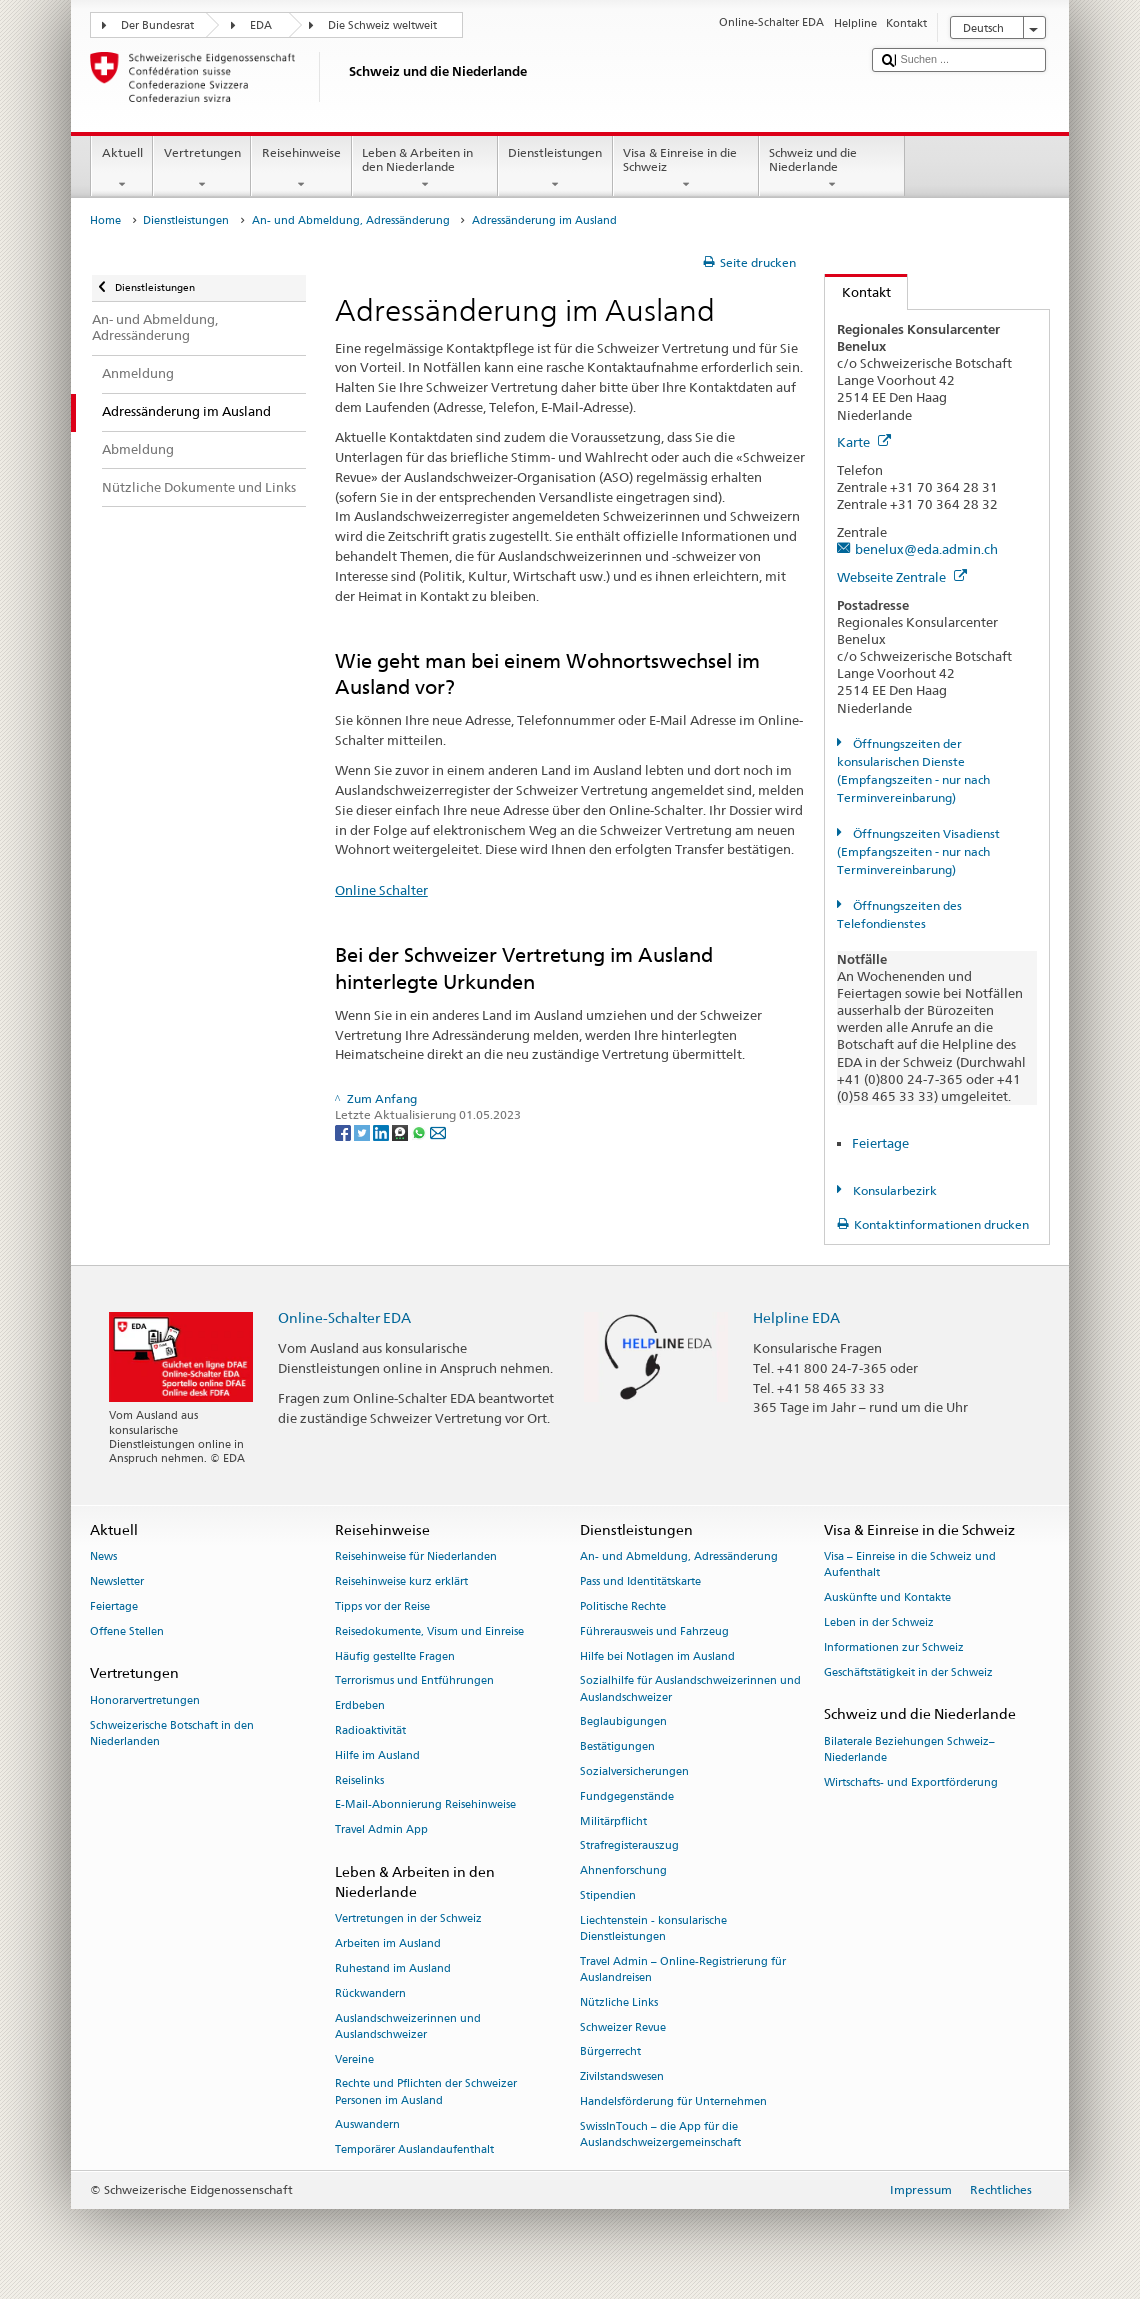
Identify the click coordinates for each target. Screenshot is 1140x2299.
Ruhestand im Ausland (393, 1968)
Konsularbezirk (893, 1190)
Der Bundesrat (157, 25)
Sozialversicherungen (634, 1771)
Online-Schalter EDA (344, 1317)
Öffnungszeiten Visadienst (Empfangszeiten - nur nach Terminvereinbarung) (918, 851)
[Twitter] (363, 1131)
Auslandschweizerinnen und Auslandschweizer (408, 2026)
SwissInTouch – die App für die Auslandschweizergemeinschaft (660, 2134)
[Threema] (401, 1131)
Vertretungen (202, 169)
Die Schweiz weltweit (382, 25)
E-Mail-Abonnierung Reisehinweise (425, 1805)
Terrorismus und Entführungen (414, 1681)
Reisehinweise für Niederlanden (416, 1557)
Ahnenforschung (623, 1871)
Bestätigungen (617, 1747)
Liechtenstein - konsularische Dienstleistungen (653, 1928)
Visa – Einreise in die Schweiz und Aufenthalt (910, 1565)
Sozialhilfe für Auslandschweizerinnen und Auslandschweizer (690, 1689)
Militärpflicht (613, 1821)
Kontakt (858, 292)
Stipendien (608, 1895)
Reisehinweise (301, 169)
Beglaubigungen (623, 1722)
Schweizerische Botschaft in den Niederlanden (172, 1733)
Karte (864, 442)
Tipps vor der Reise (382, 1606)
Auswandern (367, 2125)
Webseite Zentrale (902, 577)
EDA (261, 25)
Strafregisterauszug (629, 1846)
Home (105, 220)
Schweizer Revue (623, 2027)
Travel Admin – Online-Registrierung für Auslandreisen (683, 1969)
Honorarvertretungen (145, 1700)
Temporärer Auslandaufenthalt (414, 2150)
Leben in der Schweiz (879, 1622)
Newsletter (117, 1581)
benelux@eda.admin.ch (926, 549)
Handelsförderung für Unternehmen (673, 2101)
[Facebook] (344, 1131)
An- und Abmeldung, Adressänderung (351, 220)
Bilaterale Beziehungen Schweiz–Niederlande (909, 1749)
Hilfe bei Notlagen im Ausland (657, 1656)
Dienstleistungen (555, 169)
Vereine (354, 2059)
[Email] (438, 1131)
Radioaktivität (370, 1730)
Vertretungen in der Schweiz (408, 1919)
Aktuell (122, 169)
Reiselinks (359, 1780)
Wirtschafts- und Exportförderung (911, 1782)
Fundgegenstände (627, 1796)
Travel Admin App (381, 1830)
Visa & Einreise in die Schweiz (686, 169)
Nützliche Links (619, 2002)
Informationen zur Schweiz (894, 1647)
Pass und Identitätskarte (640, 1581)
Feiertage (880, 1143)
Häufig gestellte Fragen (395, 1656)
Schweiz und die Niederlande (832, 169)
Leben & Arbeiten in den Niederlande (425, 169)
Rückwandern (370, 1993)
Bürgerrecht (610, 2052)
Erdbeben (360, 1706)
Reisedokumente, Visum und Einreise (429, 1631)
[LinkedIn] (382, 1131)
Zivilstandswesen (622, 2077)
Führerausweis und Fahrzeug (654, 1631)
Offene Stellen (127, 1631)
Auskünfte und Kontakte (887, 1598)
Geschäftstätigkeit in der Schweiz (908, 1672)
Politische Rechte (623, 1606)
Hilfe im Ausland (377, 1755)
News (103, 1557)
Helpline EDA (796, 1317)
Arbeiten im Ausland (388, 1944)
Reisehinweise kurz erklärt (401, 1581)
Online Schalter (381, 890)
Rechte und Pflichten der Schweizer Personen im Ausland (426, 2092)
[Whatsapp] (420, 1131)
